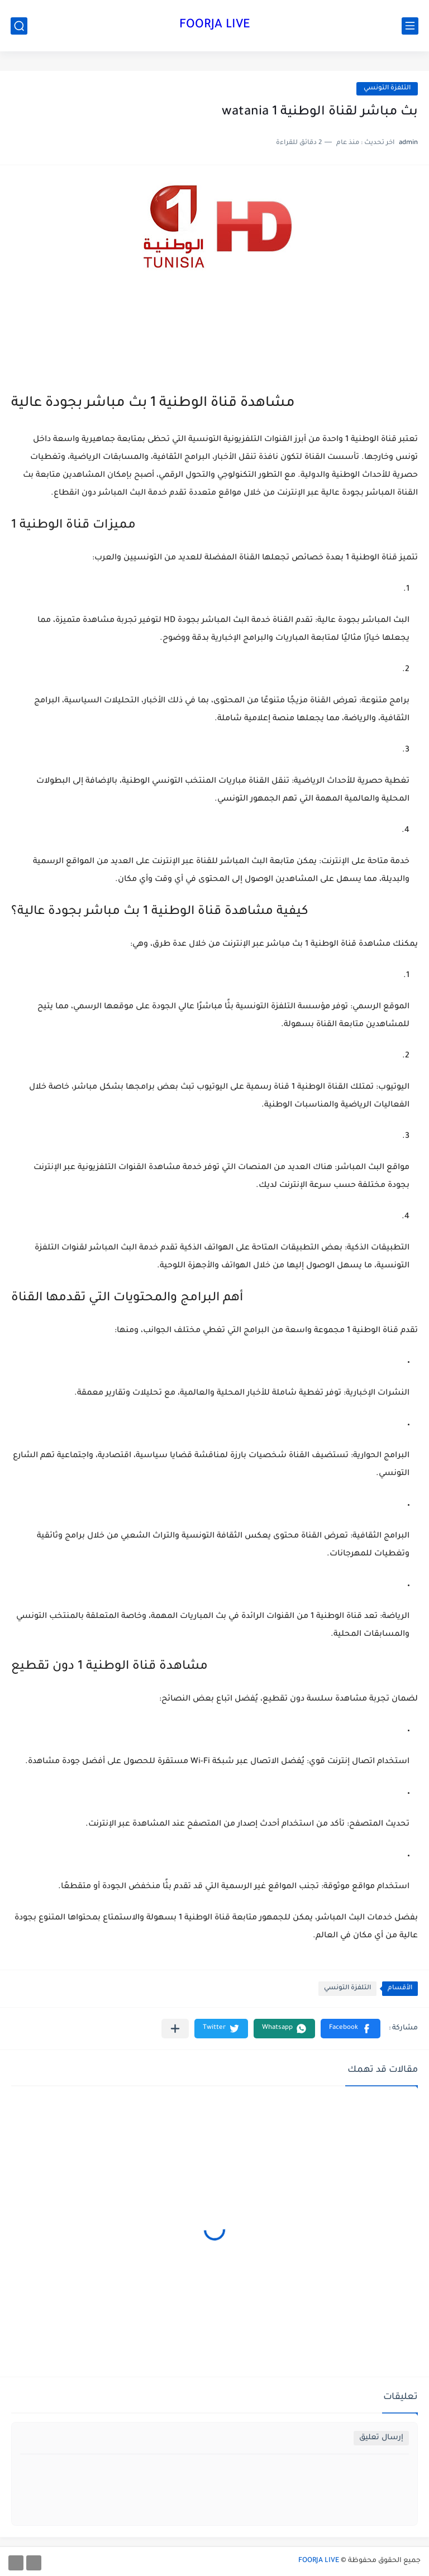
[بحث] (19, 26)
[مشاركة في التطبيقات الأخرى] (175, 2028)
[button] (350, 2028)
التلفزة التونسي (387, 88)
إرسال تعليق (381, 2438)
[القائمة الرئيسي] (410, 26)
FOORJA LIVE (214, 25)
